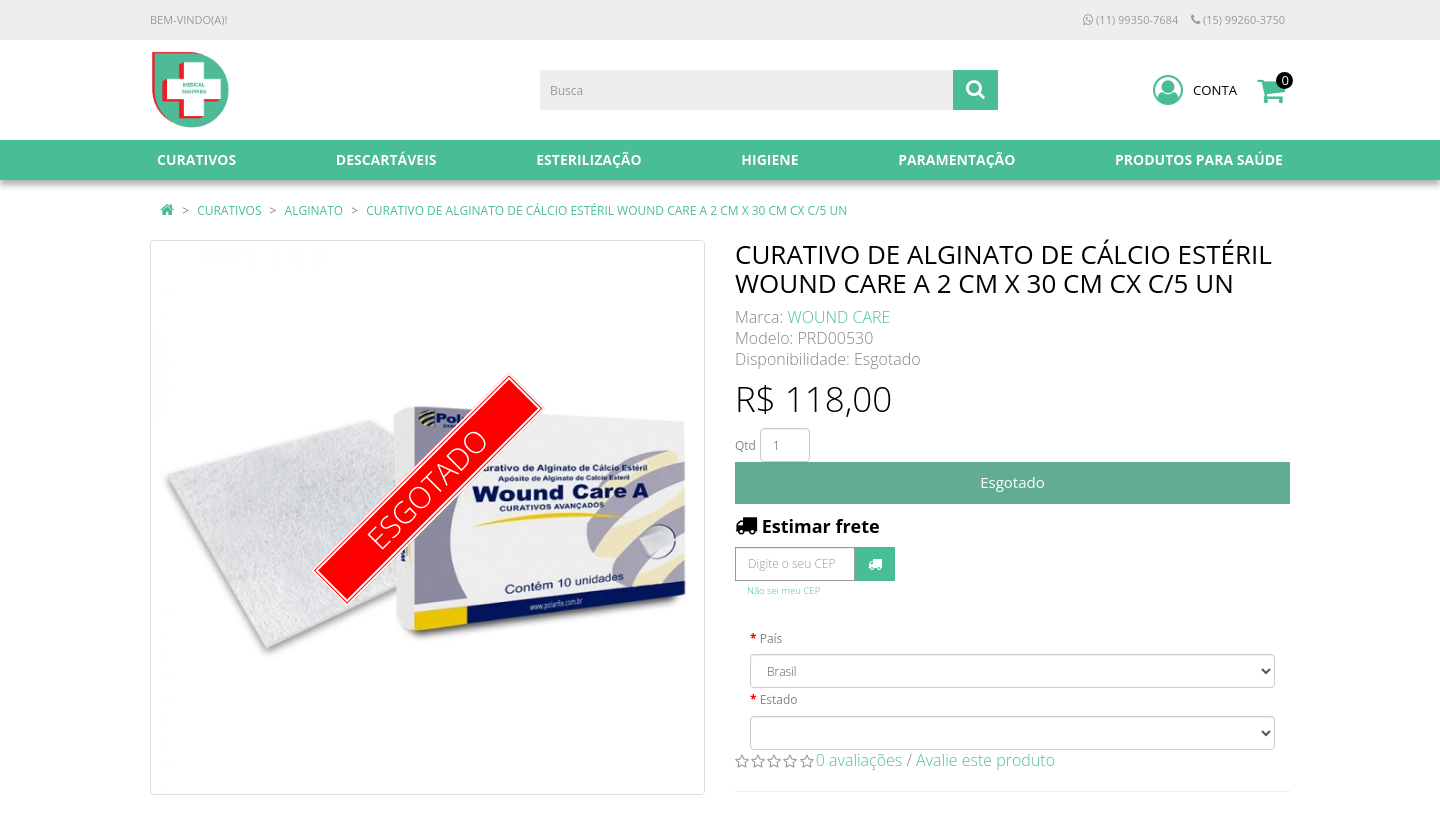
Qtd (745, 445)
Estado (779, 699)
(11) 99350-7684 (1130, 19)
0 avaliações (859, 760)
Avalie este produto (985, 760)
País (771, 638)
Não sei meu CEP (783, 590)
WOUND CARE (839, 317)
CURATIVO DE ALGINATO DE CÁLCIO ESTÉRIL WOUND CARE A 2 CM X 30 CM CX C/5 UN (606, 210)
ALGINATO (314, 210)
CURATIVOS (229, 210)
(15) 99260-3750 (1238, 19)
